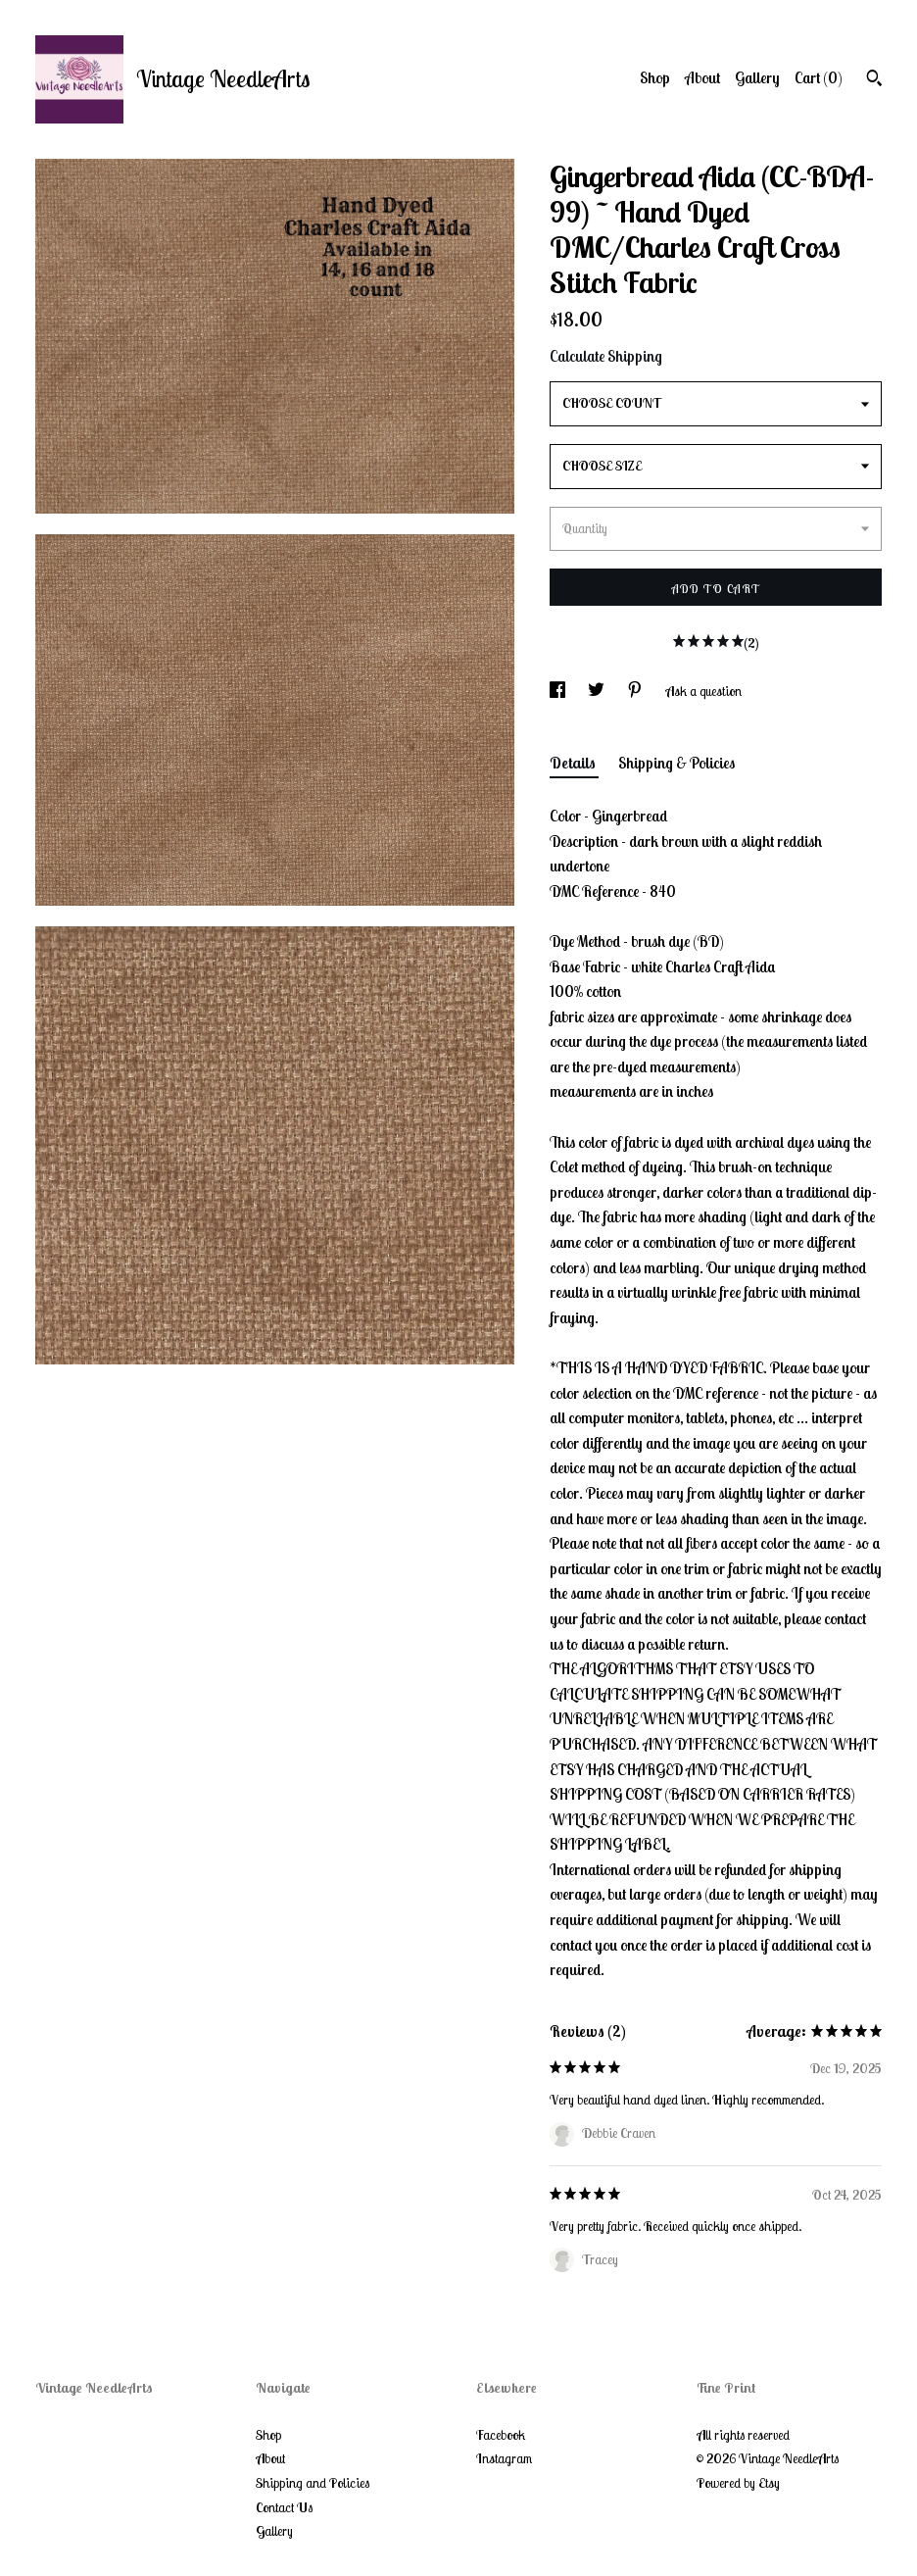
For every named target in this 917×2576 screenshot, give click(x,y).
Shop (655, 77)
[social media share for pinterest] (636, 691)
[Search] (874, 80)
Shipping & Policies (676, 762)
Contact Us (284, 2507)
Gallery (757, 77)
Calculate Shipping (606, 356)
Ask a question (703, 691)
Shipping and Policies (312, 2483)
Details (574, 762)
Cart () (819, 77)
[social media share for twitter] (597, 691)
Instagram (504, 2458)
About (702, 77)
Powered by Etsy (738, 2483)
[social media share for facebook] (559, 691)
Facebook (500, 2435)
